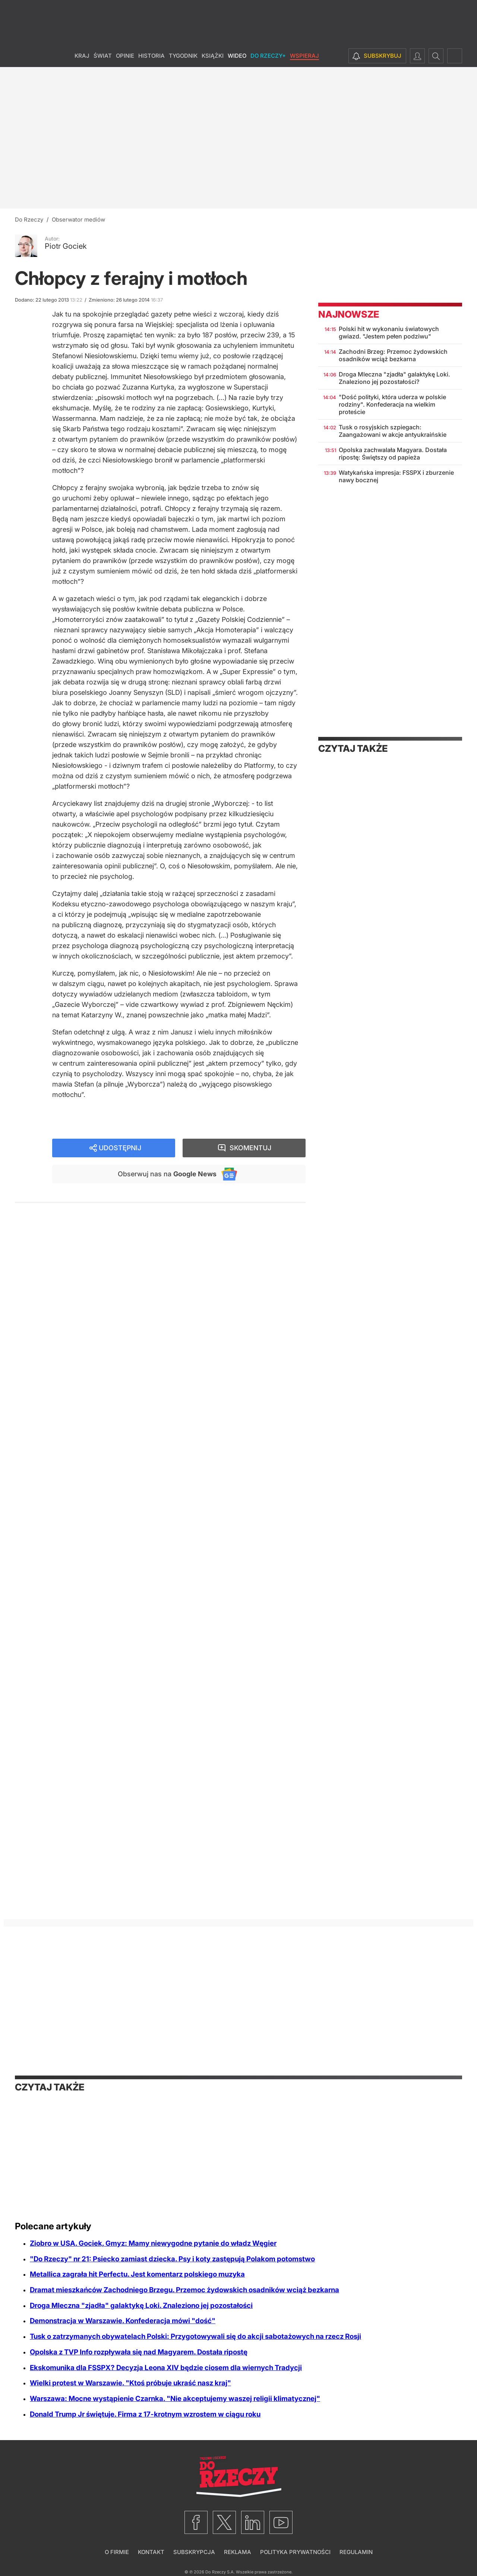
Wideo (237, 55)
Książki (213, 55)
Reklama (237, 2552)
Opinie (125, 55)
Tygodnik (183, 55)
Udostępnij (120, 1148)
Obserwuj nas (167, 1174)
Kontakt (151, 2552)
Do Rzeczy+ (268, 55)
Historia (151, 55)
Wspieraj (304, 55)
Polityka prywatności (295, 2552)
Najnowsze (348, 314)
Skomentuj (250, 1148)
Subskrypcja (194, 2552)
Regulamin (356, 2552)
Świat (103, 55)
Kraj (82, 55)
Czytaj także (353, 748)
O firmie (117, 2552)
